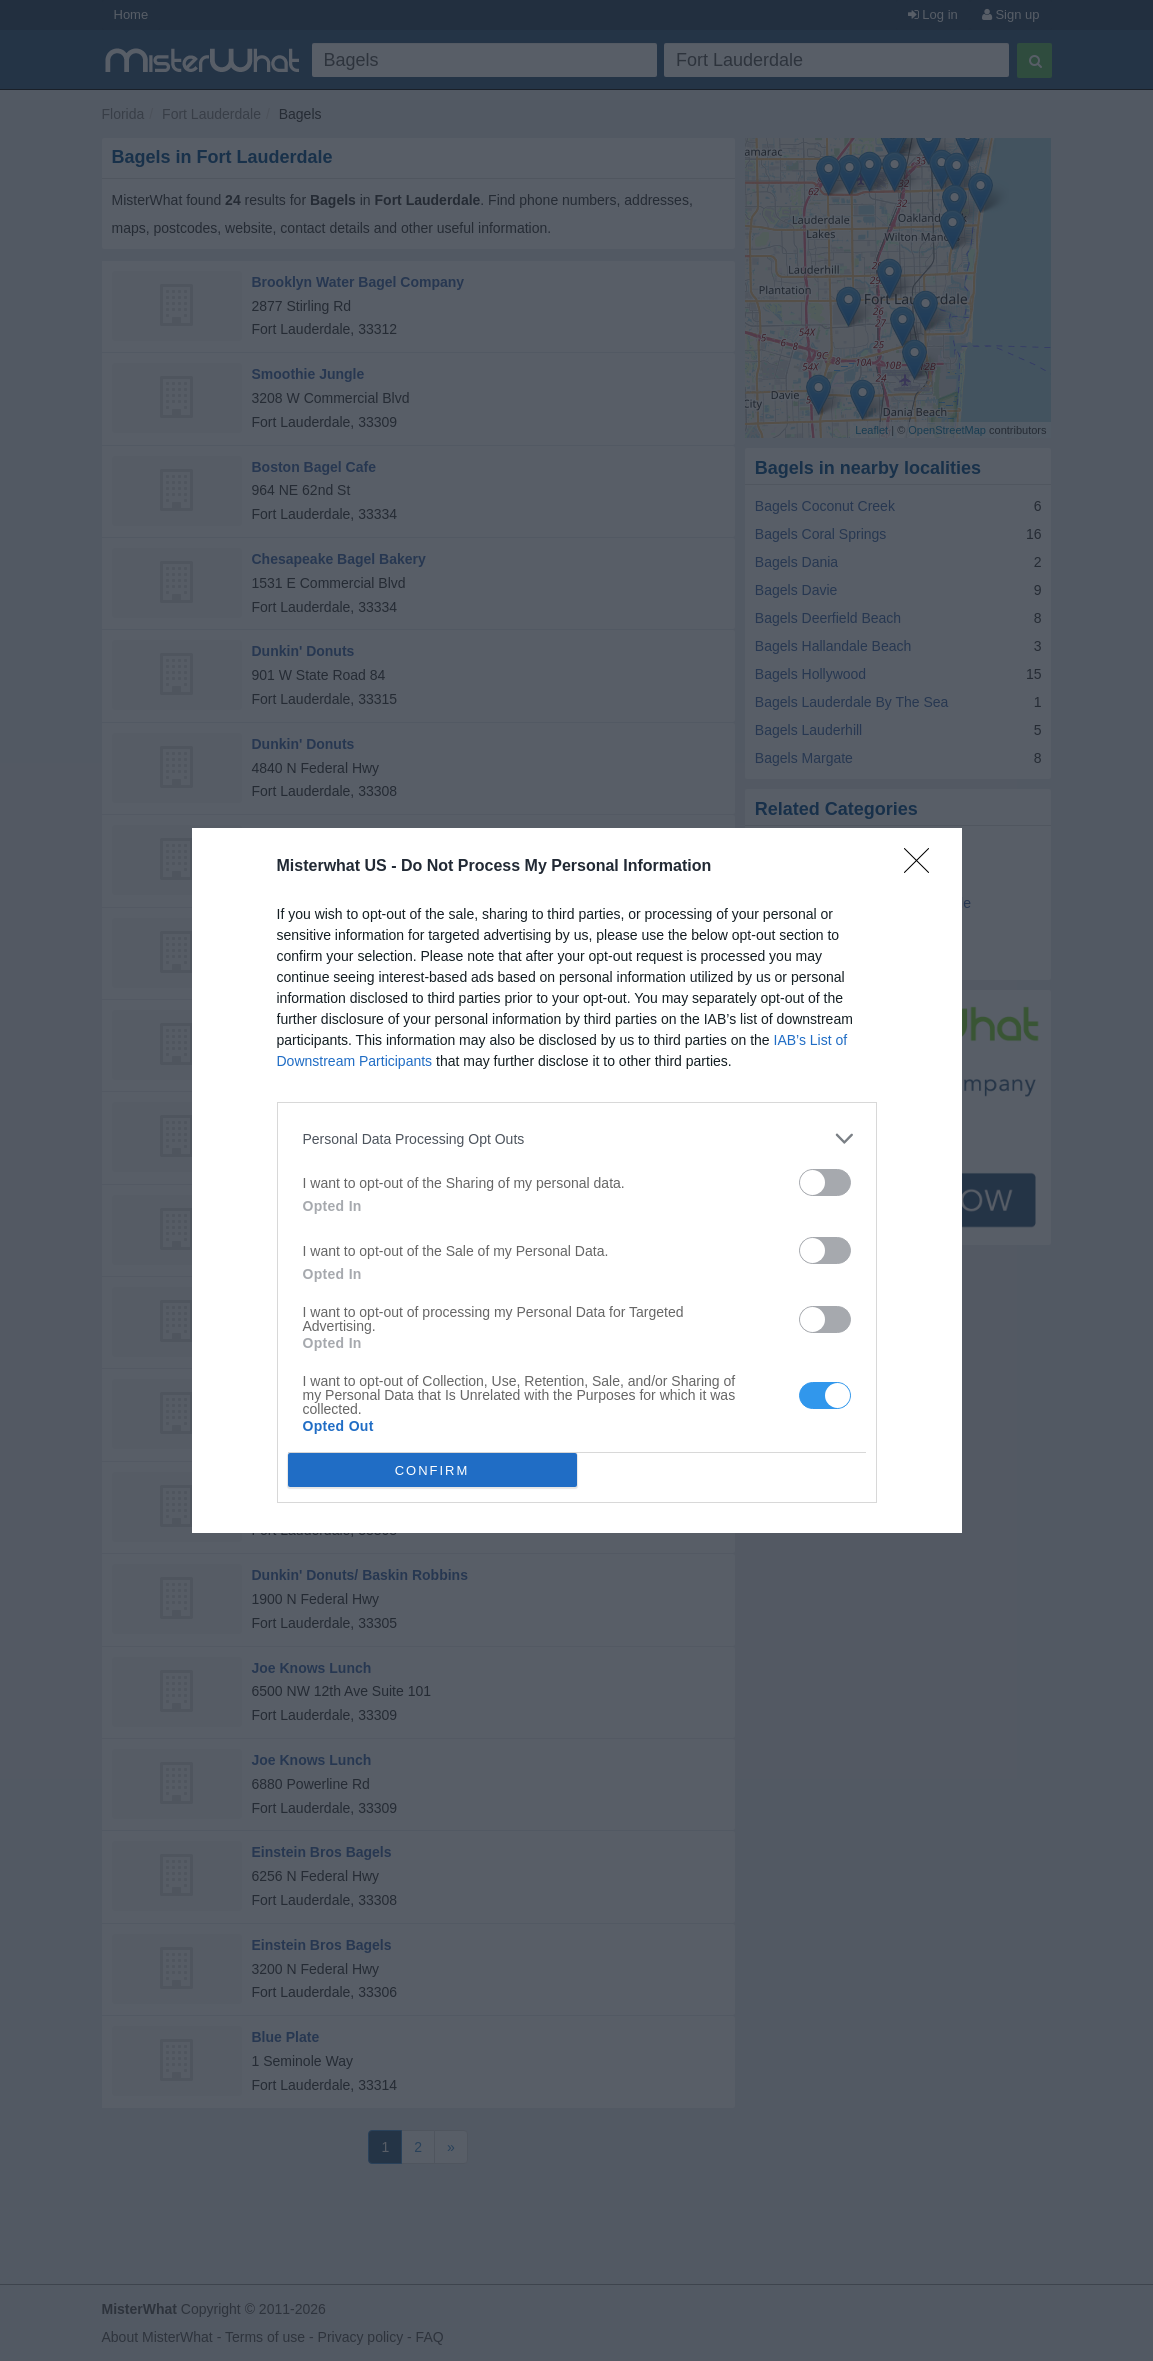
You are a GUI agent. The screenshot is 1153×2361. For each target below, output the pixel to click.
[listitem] (577, 1138)
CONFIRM (432, 1470)
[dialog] (577, 1180)
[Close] (923, 867)
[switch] (825, 1182)
